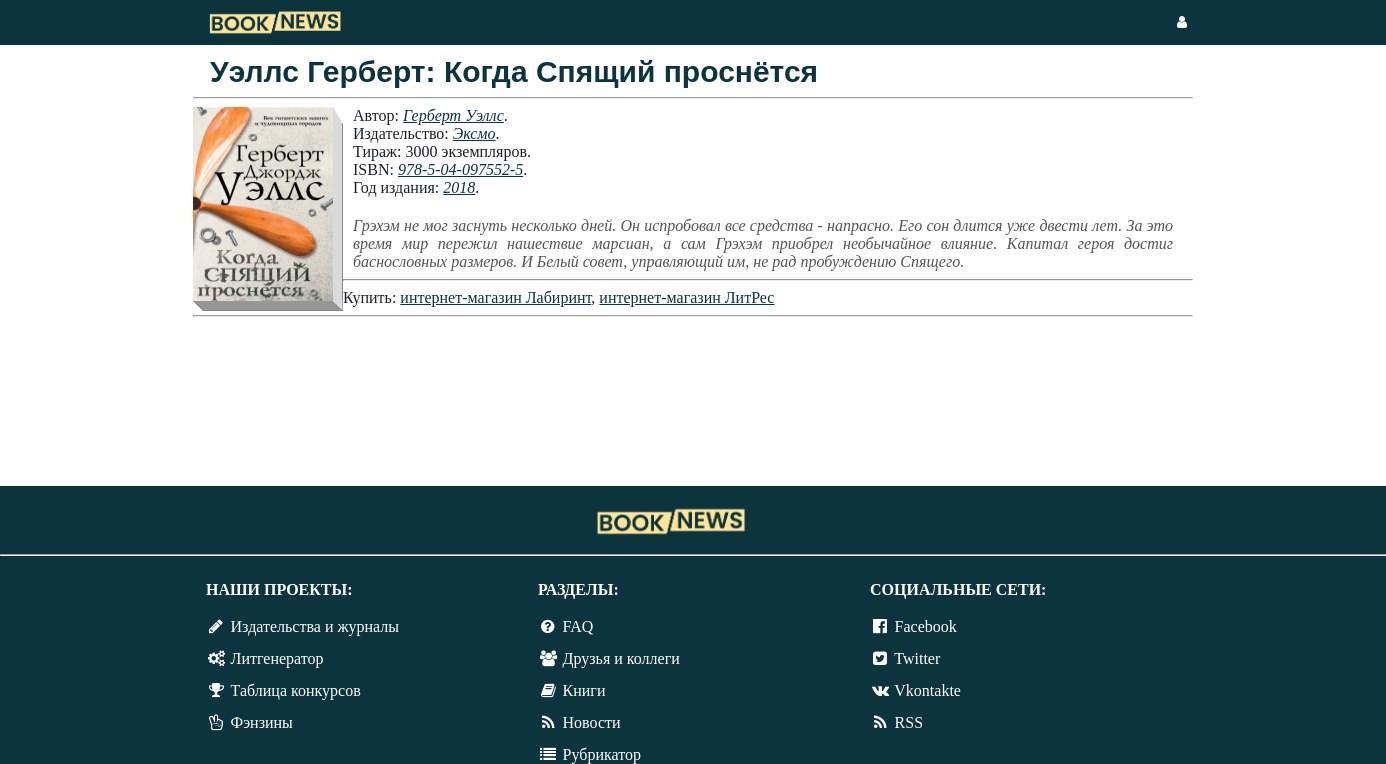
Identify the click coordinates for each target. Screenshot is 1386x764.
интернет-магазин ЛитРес (686, 297)
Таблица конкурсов (296, 690)
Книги (584, 690)
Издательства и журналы (315, 626)
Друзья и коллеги (621, 658)
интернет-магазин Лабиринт (495, 297)
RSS (909, 722)
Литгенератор (277, 658)
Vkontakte (927, 690)
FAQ (578, 626)
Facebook (926, 626)
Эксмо (474, 133)
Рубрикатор (602, 754)
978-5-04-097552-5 (460, 169)
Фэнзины (262, 722)
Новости (592, 722)
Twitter (917, 658)
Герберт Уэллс (453, 115)
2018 (459, 187)
